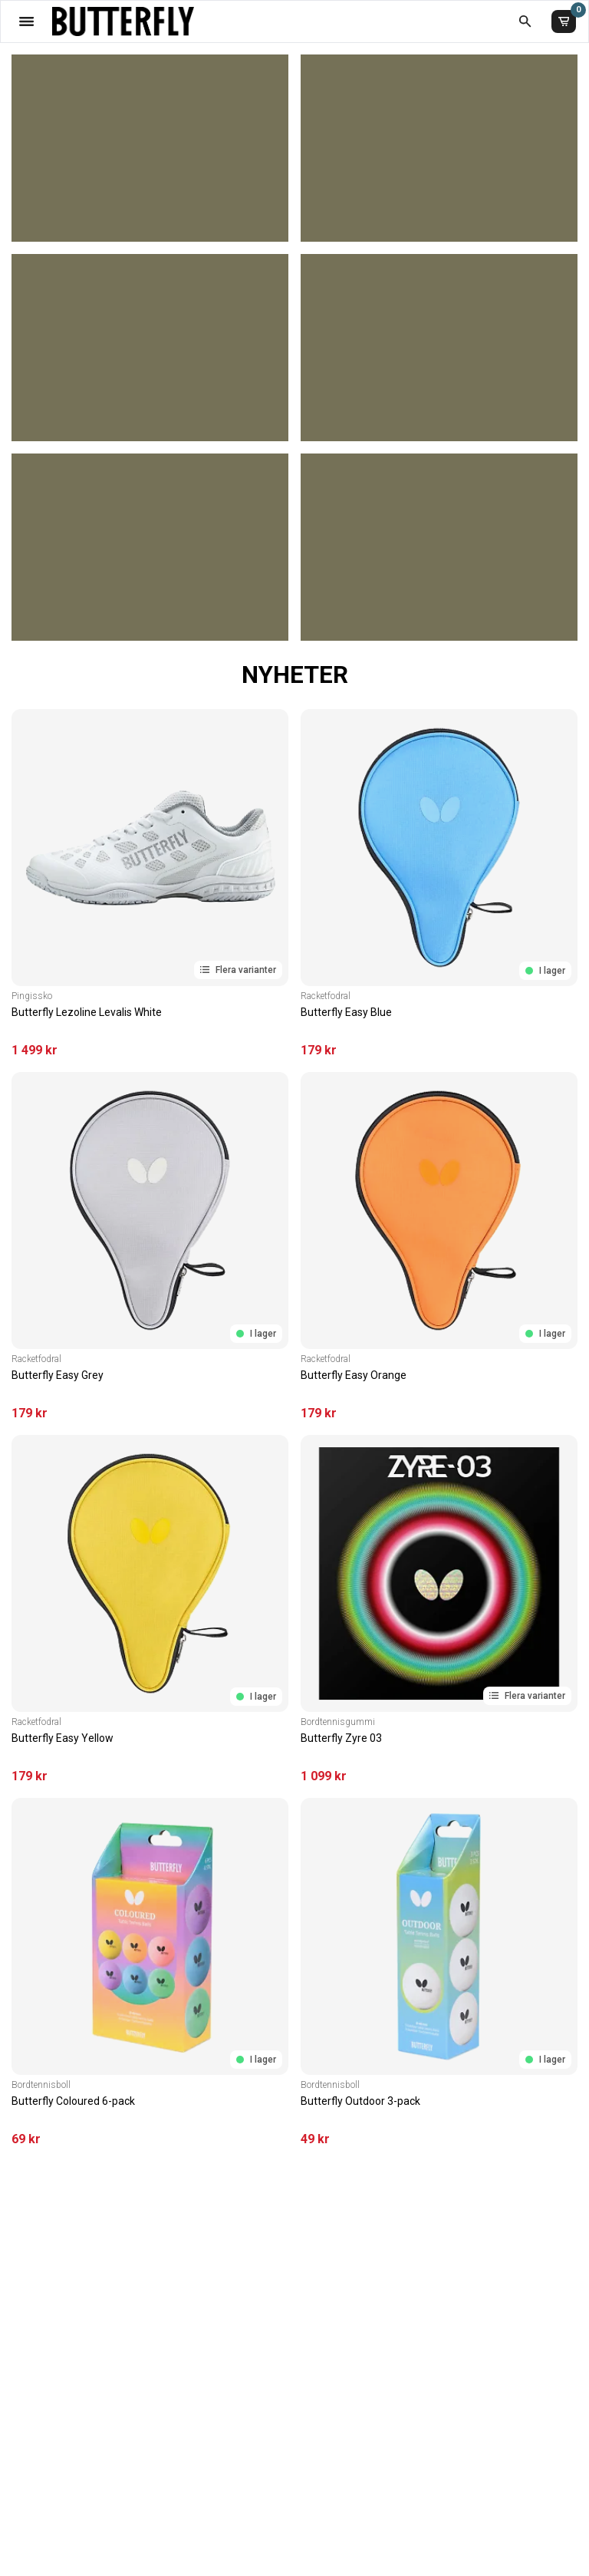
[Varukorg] (563, 21)
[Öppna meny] (26, 21)
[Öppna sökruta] (525, 21)
